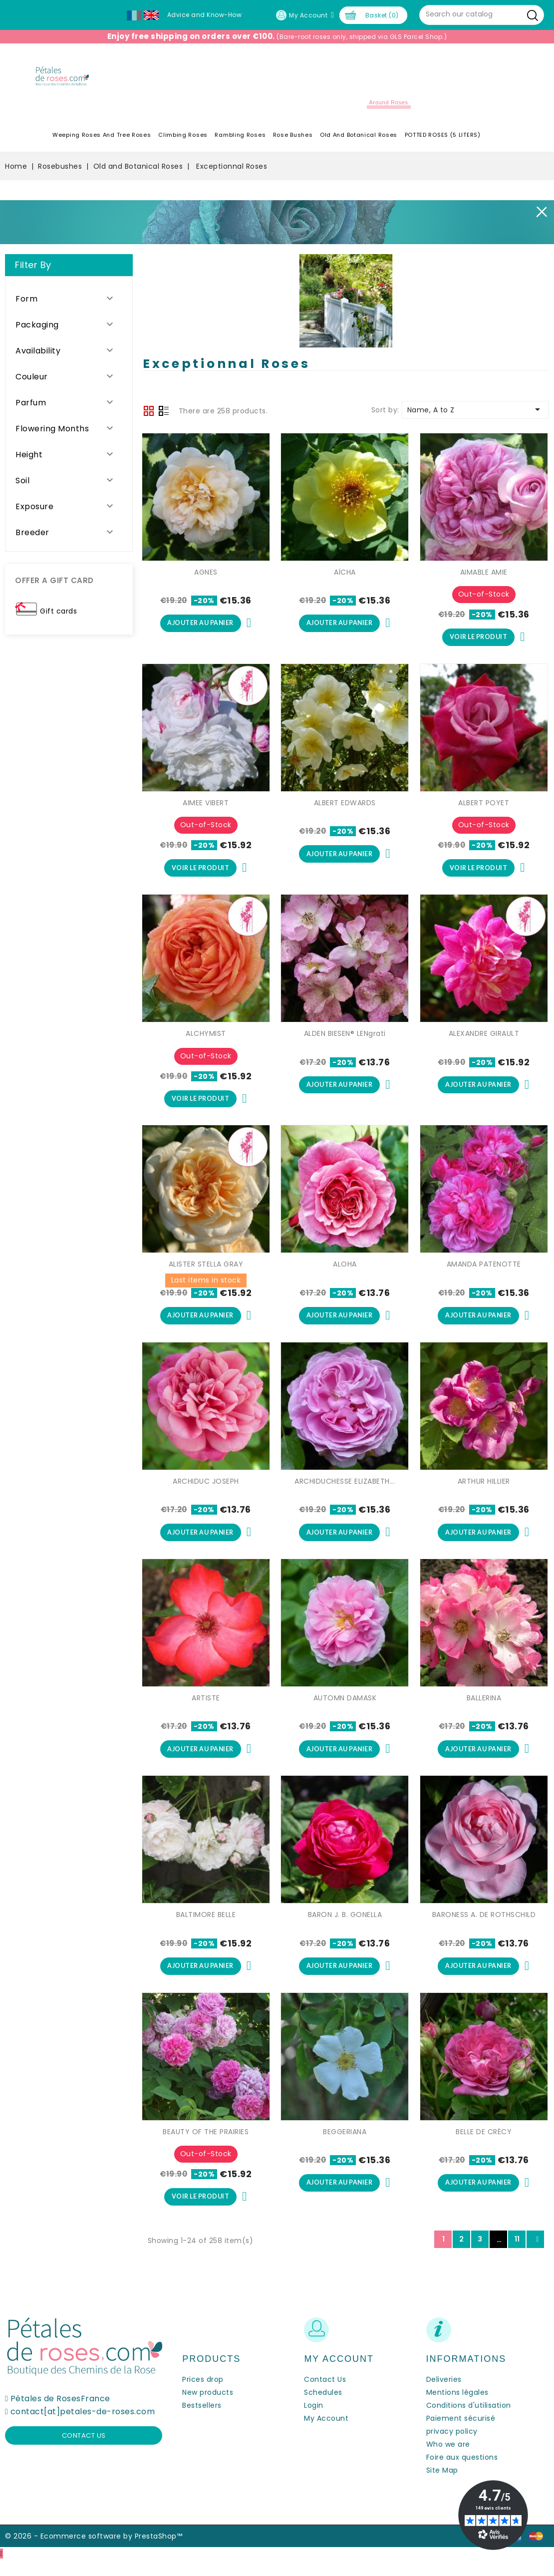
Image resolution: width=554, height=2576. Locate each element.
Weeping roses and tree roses (101, 139)
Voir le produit (478, 641)
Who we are (448, 2460)
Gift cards (58, 615)
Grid (149, 414)
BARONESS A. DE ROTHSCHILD (484, 1927)
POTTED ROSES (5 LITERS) (443, 139)
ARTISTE (206, 1709)
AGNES (206, 576)
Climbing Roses (183, 139)
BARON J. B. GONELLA (345, 1927)
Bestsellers (202, 2421)
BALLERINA (484, 1709)
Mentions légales (457, 2408)
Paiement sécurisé (461, 2434)
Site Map (442, 2486)
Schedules (323, 2408)
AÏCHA (345, 576)
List (164, 415)
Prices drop (203, 2395)
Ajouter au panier (200, 628)
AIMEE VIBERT (206, 808)
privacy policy (452, 2447)
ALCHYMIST (206, 1040)
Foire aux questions (462, 2473)
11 (517, 2255)
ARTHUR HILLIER (484, 1491)
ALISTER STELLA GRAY (206, 1273)
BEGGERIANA (344, 2146)
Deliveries (444, 2395)
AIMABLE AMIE (484, 576)
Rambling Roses (240, 139)
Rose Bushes (293, 139)
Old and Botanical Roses (358, 139)
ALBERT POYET (483, 808)
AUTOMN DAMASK (345, 1709)
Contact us (84, 2451)
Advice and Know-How (204, 14)
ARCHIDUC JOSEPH (206, 1491)
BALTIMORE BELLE (206, 1927)
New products (207, 2408)
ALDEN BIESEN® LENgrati (345, 1040)
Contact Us (325, 2395)
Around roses (388, 106)
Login (313, 2421)
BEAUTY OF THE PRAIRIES (206, 2146)
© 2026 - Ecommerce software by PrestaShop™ (93, 2552)
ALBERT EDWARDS (345, 808)
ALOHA (345, 1273)
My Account (326, 2434)
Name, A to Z (475, 413)
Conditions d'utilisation (468, 2421)
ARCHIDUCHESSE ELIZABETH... (344, 1491)
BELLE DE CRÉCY (484, 2146)
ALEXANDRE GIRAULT (484, 1040)
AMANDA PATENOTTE (484, 1273)
